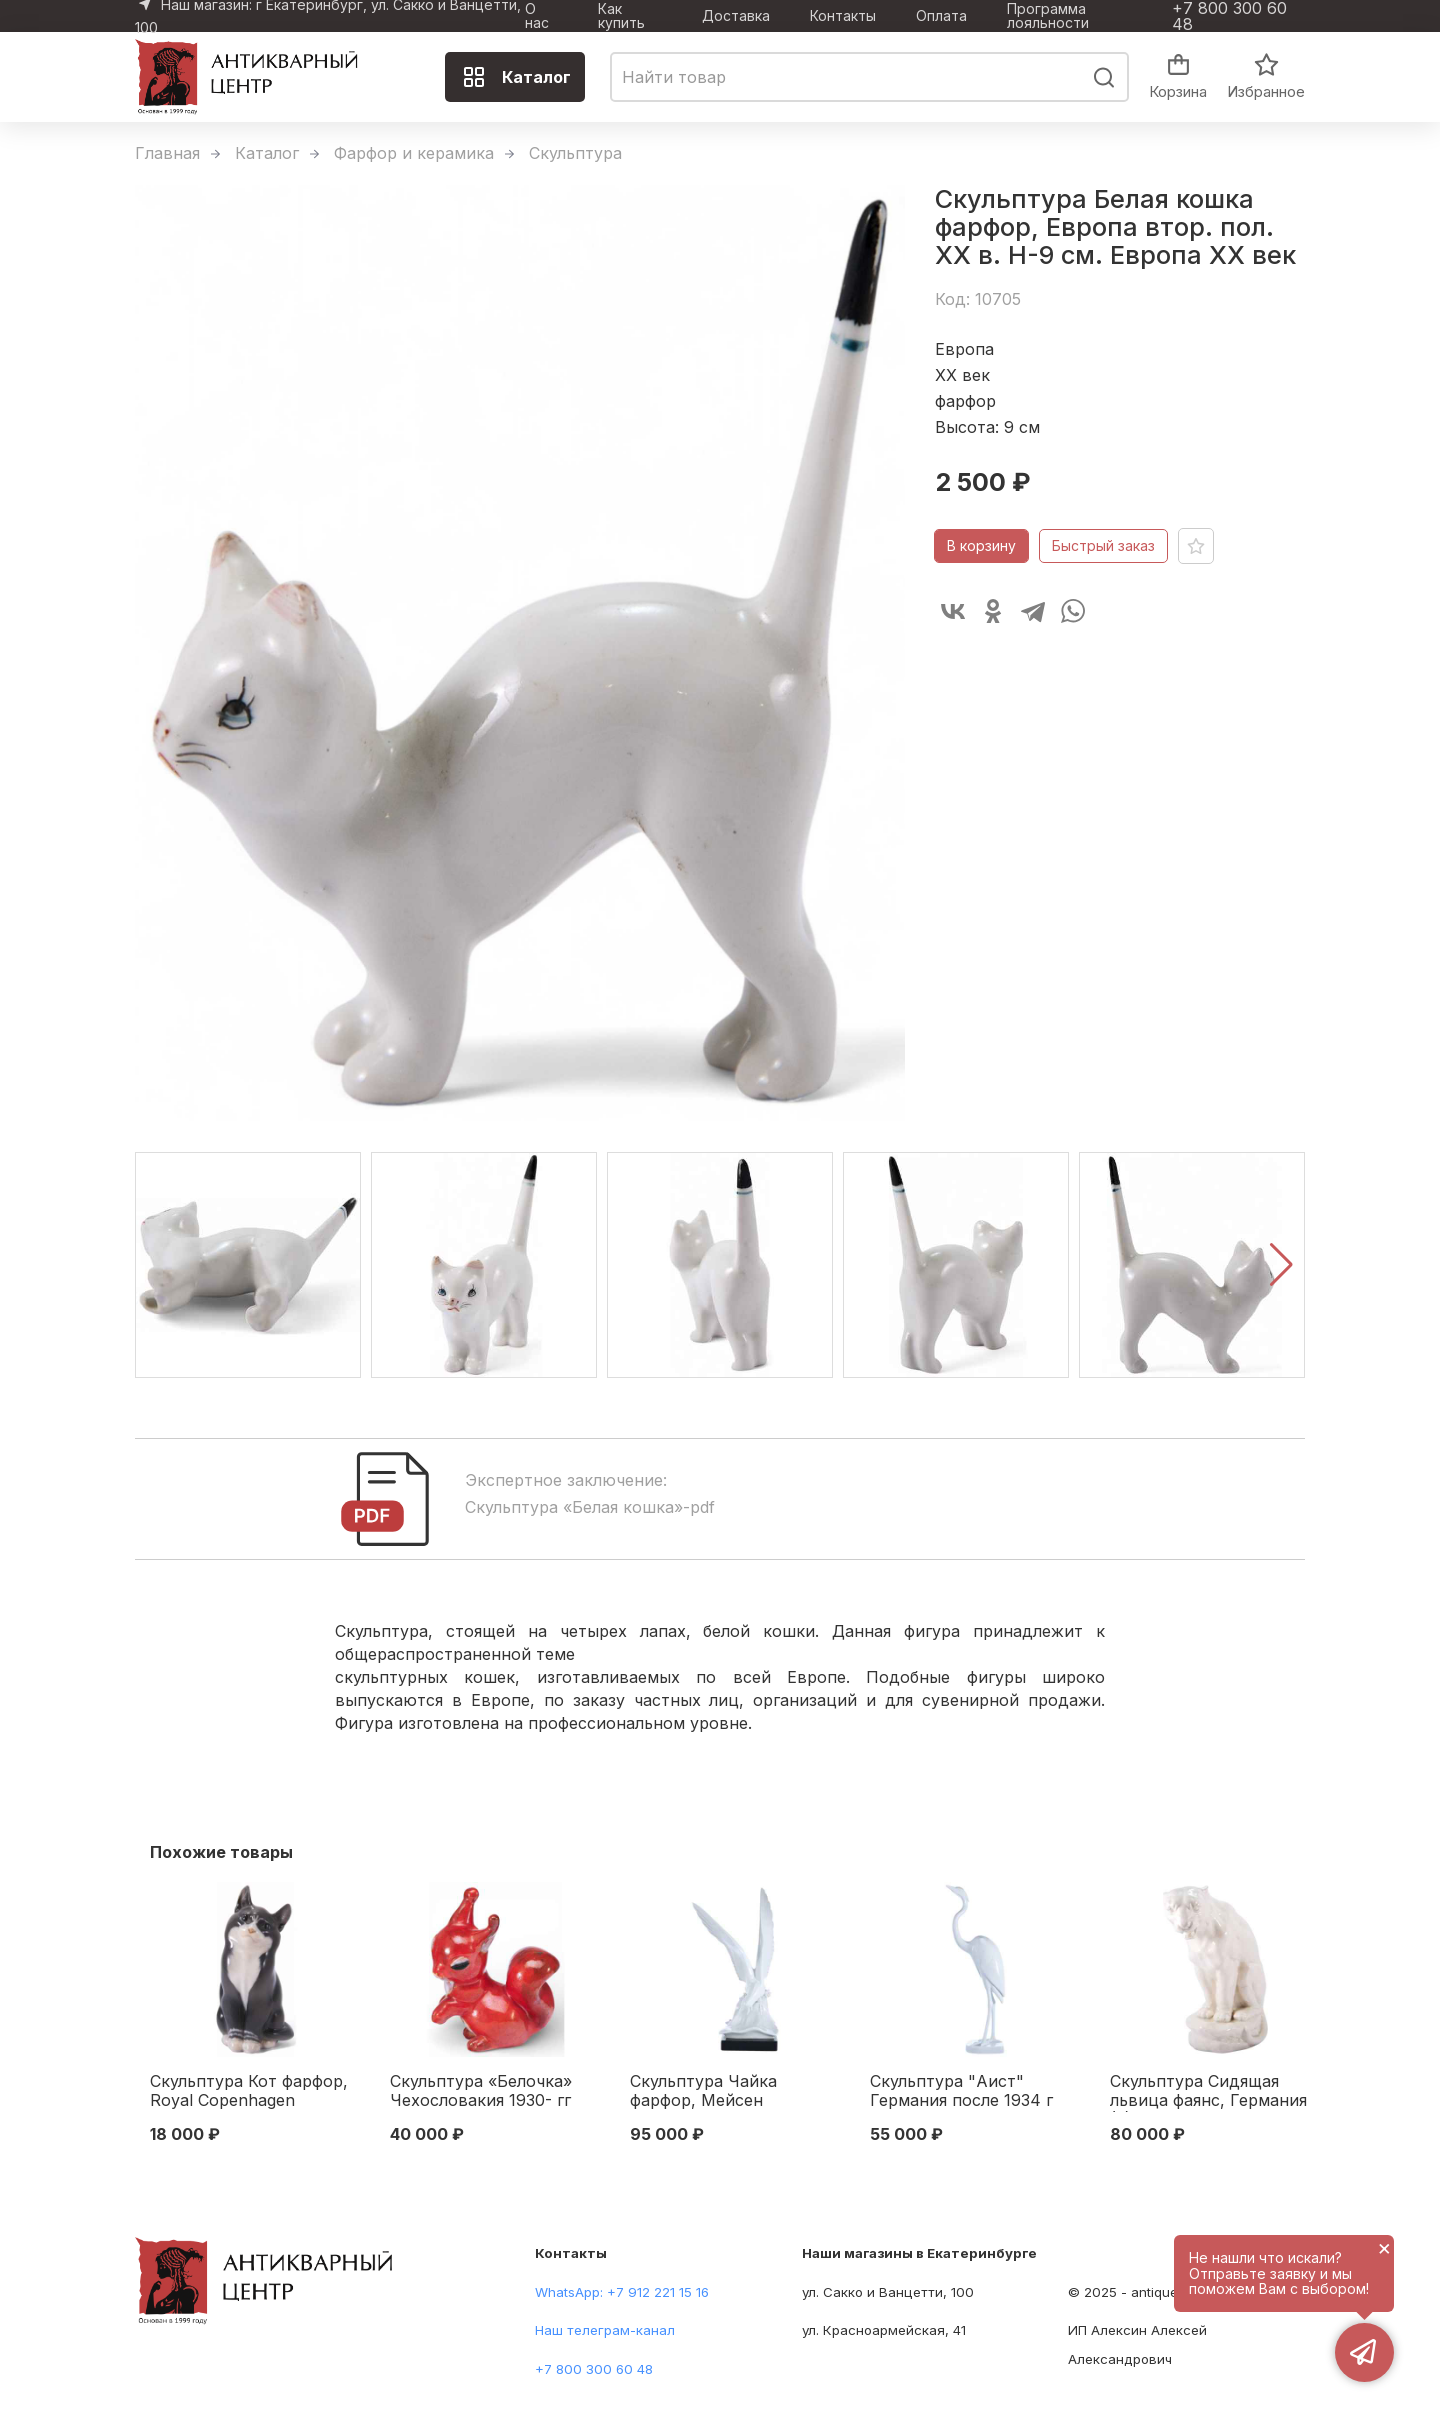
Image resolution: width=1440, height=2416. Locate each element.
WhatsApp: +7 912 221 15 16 (622, 2292)
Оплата (941, 16)
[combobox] (869, 77)
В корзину (981, 545)
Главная (167, 153)
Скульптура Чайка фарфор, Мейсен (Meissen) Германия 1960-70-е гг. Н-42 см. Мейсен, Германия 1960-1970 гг (733, 2092)
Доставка (736, 16)
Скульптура (575, 153)
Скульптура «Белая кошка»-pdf (590, 1507)
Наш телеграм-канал (605, 2330)
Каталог (516, 77)
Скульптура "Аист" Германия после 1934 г (961, 2091)
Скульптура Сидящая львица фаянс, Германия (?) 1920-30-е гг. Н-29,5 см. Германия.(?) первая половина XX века (1208, 2092)
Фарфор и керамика (414, 153)
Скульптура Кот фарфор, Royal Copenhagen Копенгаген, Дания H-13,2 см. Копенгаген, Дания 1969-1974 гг (253, 2092)
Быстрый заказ (1103, 545)
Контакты (843, 16)
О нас (537, 16)
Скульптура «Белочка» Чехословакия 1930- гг (481, 2091)
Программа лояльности (1048, 16)
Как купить (621, 16)
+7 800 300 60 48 (1229, 16)
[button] (1281, 1265)
